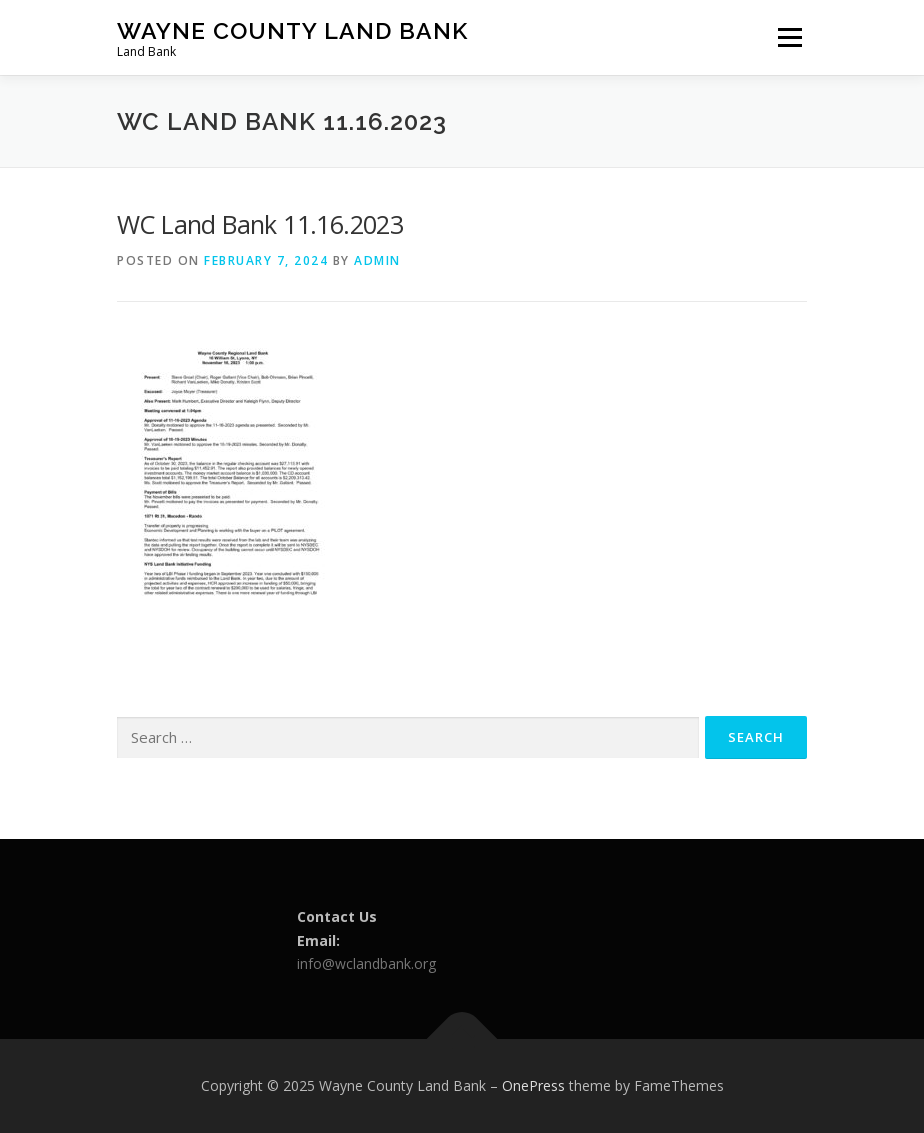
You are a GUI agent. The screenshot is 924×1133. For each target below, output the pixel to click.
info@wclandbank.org (366, 963)
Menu (789, 37)
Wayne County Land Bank (292, 30)
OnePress (533, 1085)
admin (377, 260)
